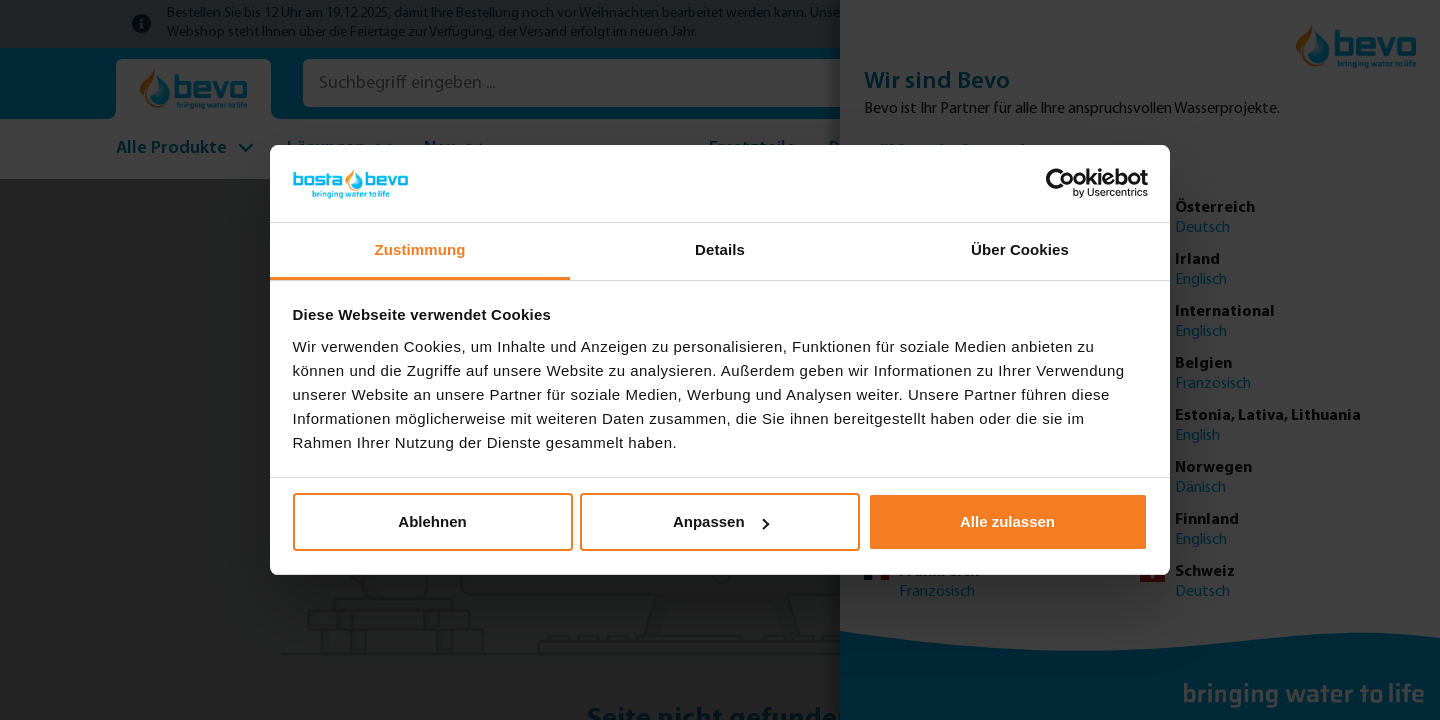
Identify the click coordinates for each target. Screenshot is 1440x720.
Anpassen (721, 521)
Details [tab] (720, 249)
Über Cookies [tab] (1020, 249)
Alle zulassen (1007, 521)
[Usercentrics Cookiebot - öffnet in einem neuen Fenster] (1060, 183)
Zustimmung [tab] (420, 249)
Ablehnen (432, 521)
